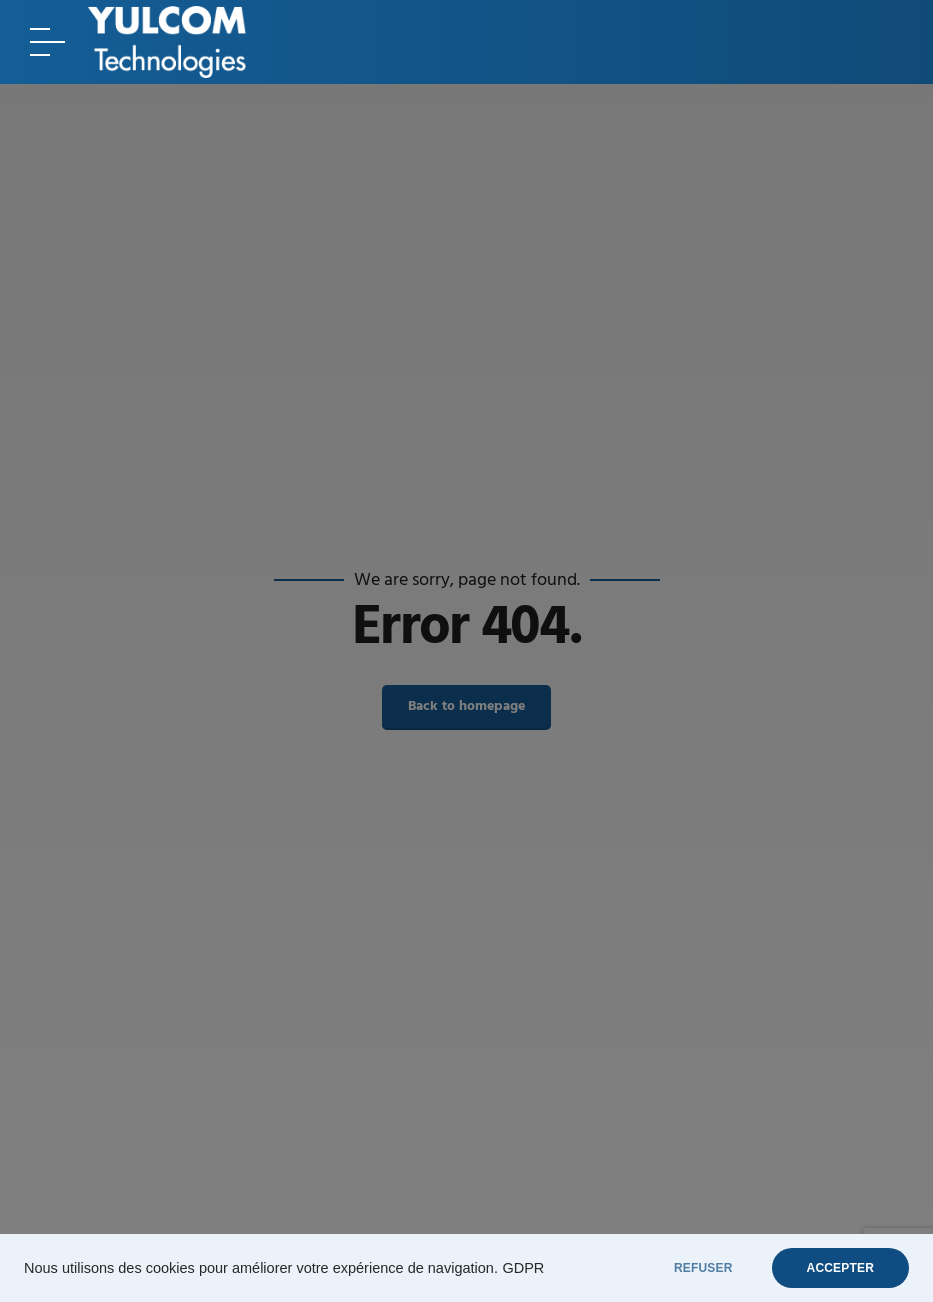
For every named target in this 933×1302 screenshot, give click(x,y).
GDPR (523, 1268)
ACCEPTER (840, 1268)
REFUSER (703, 1268)
